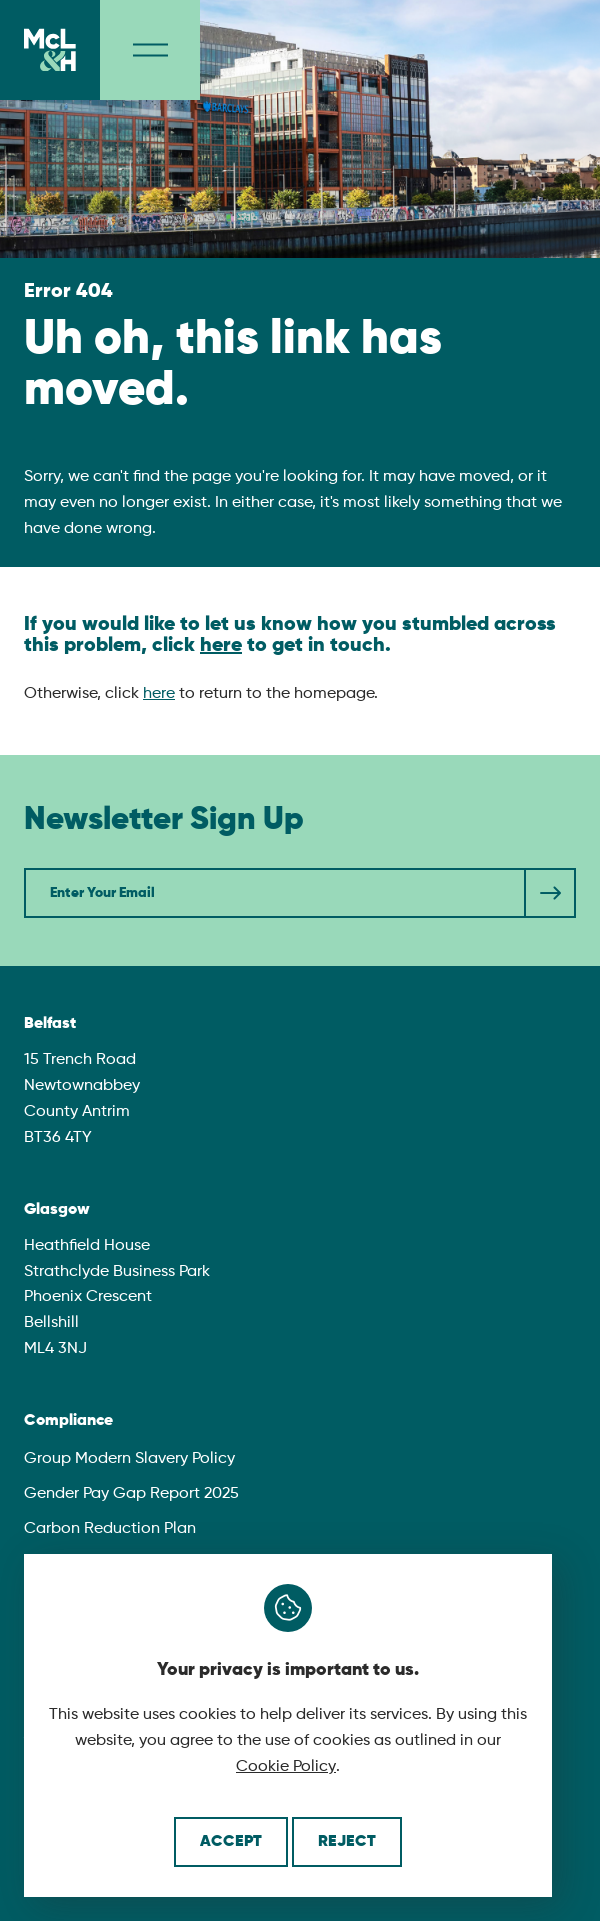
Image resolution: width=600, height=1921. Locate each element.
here (221, 646)
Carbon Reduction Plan (110, 1529)
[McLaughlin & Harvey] (50, 50)
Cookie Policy (286, 1767)
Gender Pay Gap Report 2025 (131, 1494)
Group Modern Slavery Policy (129, 1459)
